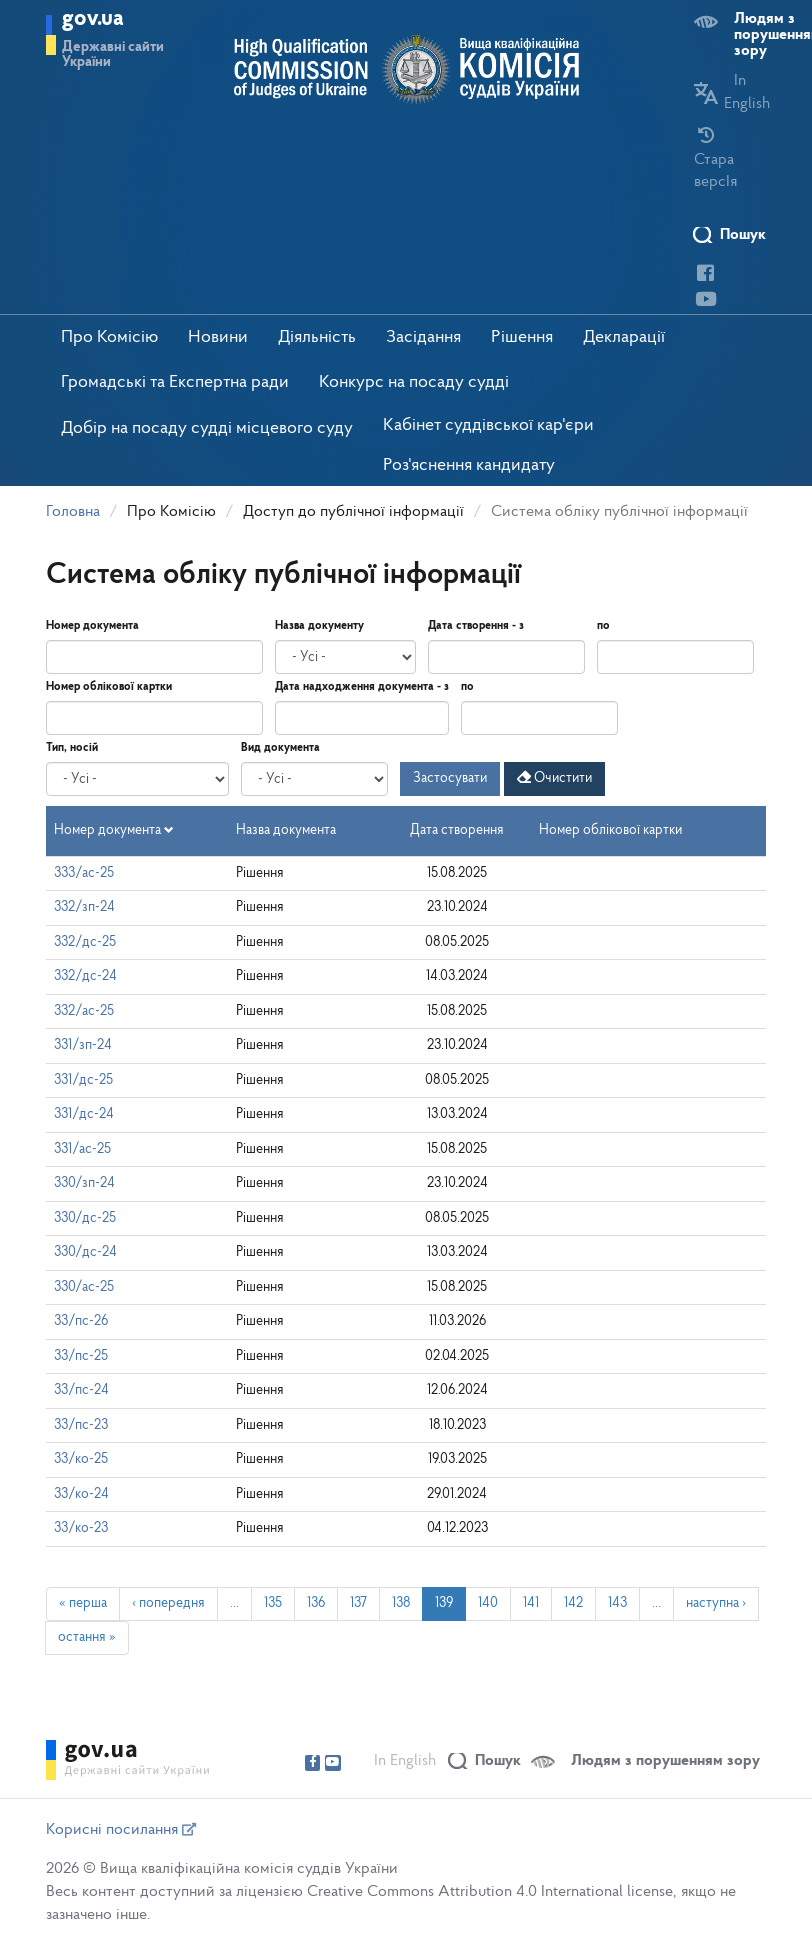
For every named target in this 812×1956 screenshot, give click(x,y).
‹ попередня (168, 1603)
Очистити (554, 778)
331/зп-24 (83, 1045)
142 (573, 1603)
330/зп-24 (84, 1183)
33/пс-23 (81, 1425)
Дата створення (457, 830)
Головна (73, 512)
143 (617, 1603)
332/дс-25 (85, 942)
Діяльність (317, 337)
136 (316, 1603)
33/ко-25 (81, 1459)
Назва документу (319, 626)
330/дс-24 (85, 1252)
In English (405, 1761)
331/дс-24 (84, 1114)
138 (401, 1603)
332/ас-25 (84, 1011)
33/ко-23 (81, 1528)
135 (273, 1603)
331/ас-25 (82, 1149)
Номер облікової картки (109, 687)
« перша (83, 1603)
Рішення (522, 337)
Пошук (743, 235)
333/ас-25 (84, 873)
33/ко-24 (81, 1494)
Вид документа (280, 748)
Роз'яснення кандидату (469, 465)
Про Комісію (109, 337)
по (603, 626)
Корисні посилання (121, 1830)
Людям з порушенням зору (665, 1761)
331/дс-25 (83, 1080)
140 (488, 1603)
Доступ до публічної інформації (353, 512)
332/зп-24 (84, 907)
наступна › (716, 1603)
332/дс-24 (85, 976)
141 (531, 1603)
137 (358, 1603)
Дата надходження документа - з (362, 687)
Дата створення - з (476, 626)
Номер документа (92, 626)
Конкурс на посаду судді (414, 382)
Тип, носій (72, 748)
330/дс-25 (85, 1218)
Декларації (624, 337)
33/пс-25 (81, 1356)
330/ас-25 (84, 1287)
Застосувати (450, 778)
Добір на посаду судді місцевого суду (207, 428)
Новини (218, 337)
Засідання (423, 337)
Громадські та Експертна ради (175, 382)
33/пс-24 (81, 1390)
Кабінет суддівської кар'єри (488, 425)
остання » (87, 1637)
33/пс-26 (81, 1321)
